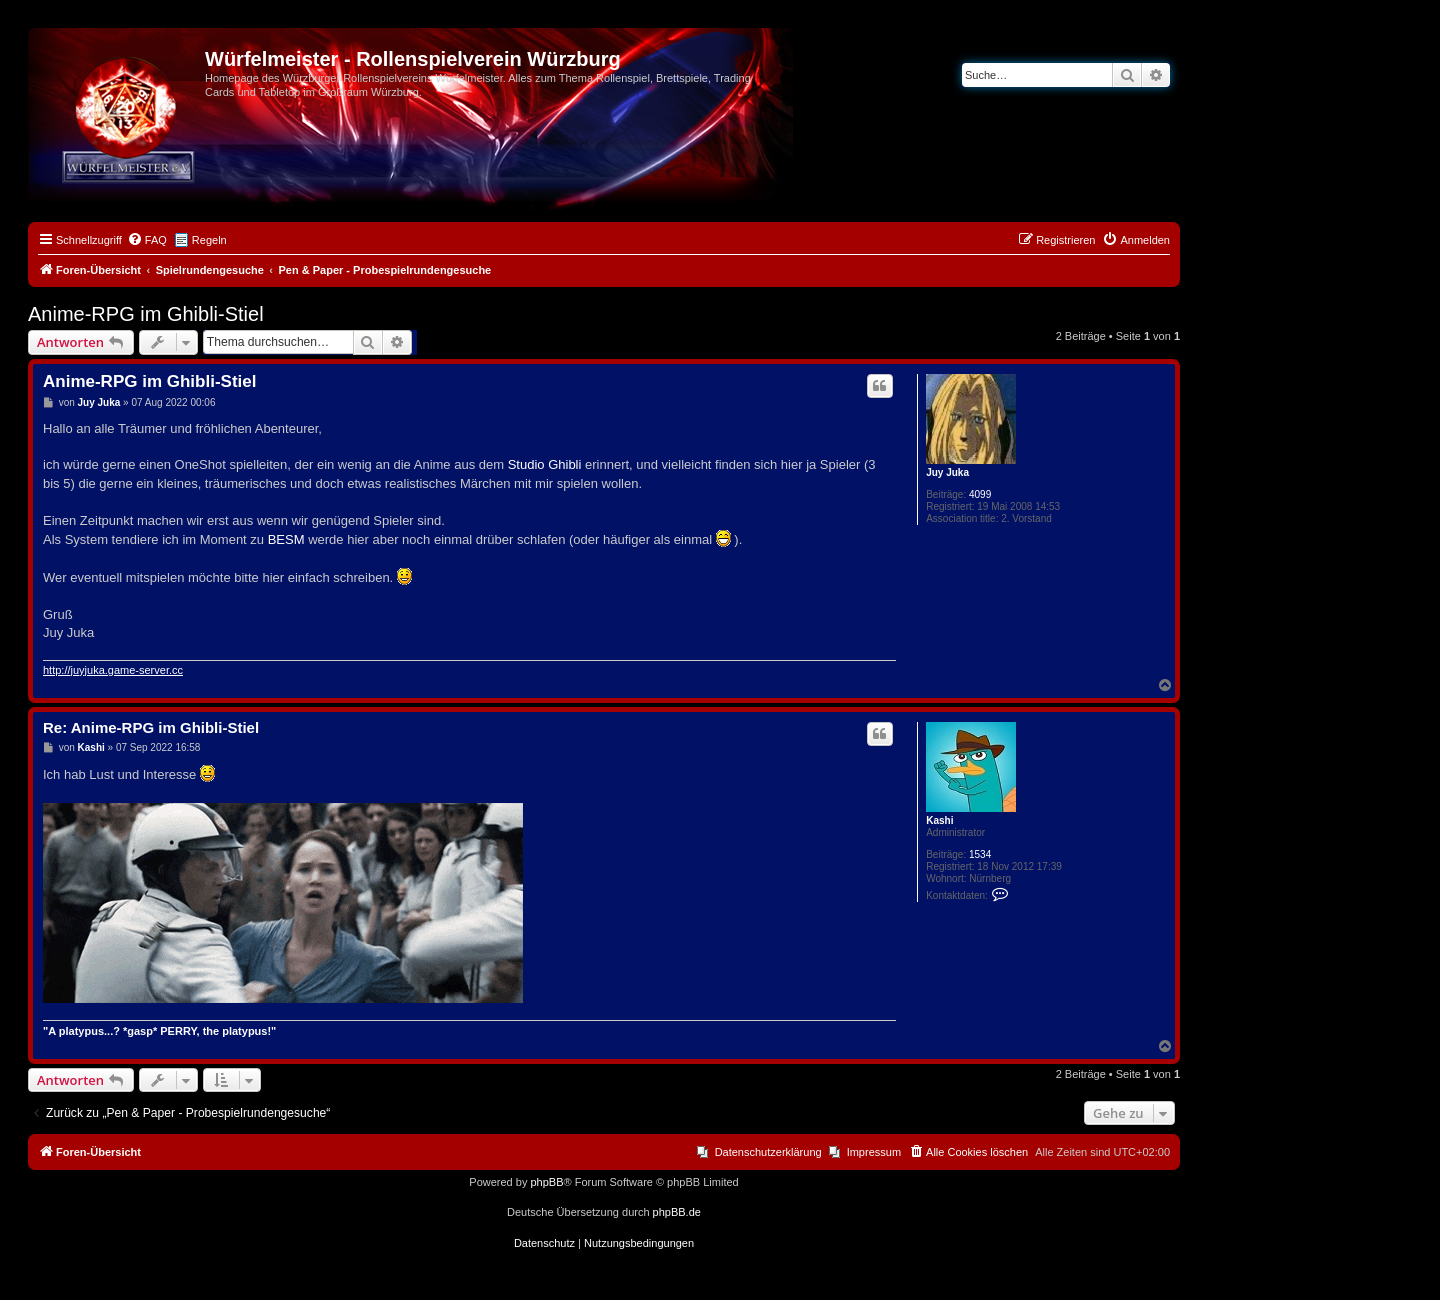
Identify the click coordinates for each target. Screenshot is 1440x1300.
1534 (980, 854)
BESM (286, 539)
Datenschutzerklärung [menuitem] (768, 1152)
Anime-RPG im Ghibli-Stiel (146, 314)
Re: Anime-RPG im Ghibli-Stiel (151, 727)
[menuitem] (147, 240)
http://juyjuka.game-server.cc (113, 670)
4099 (980, 494)
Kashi (939, 820)
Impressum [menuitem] (874, 1152)
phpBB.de (677, 1212)
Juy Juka (947, 472)
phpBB (546, 1182)
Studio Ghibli (545, 464)
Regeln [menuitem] (209, 240)
